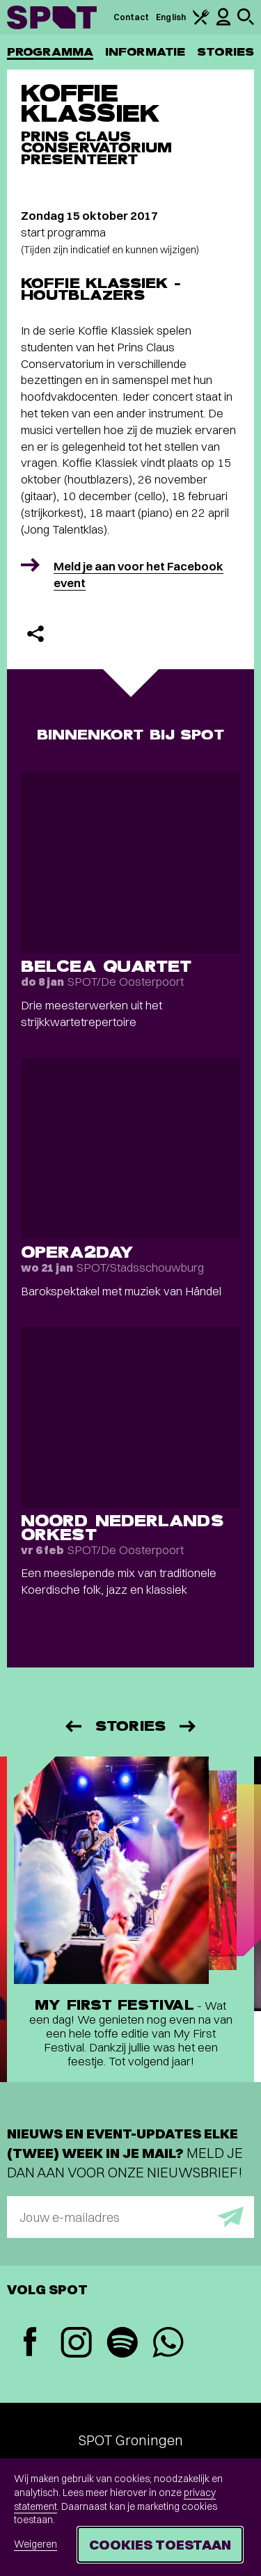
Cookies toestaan (160, 2544)
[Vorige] (72, 1726)
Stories (225, 52)
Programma (50, 52)
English (171, 17)
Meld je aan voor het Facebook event (138, 574)
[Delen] (35, 633)
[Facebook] (30, 2343)
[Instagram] (76, 2344)
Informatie (145, 52)
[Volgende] (189, 1726)
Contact (131, 17)
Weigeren (35, 2544)
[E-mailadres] (130, 2217)
